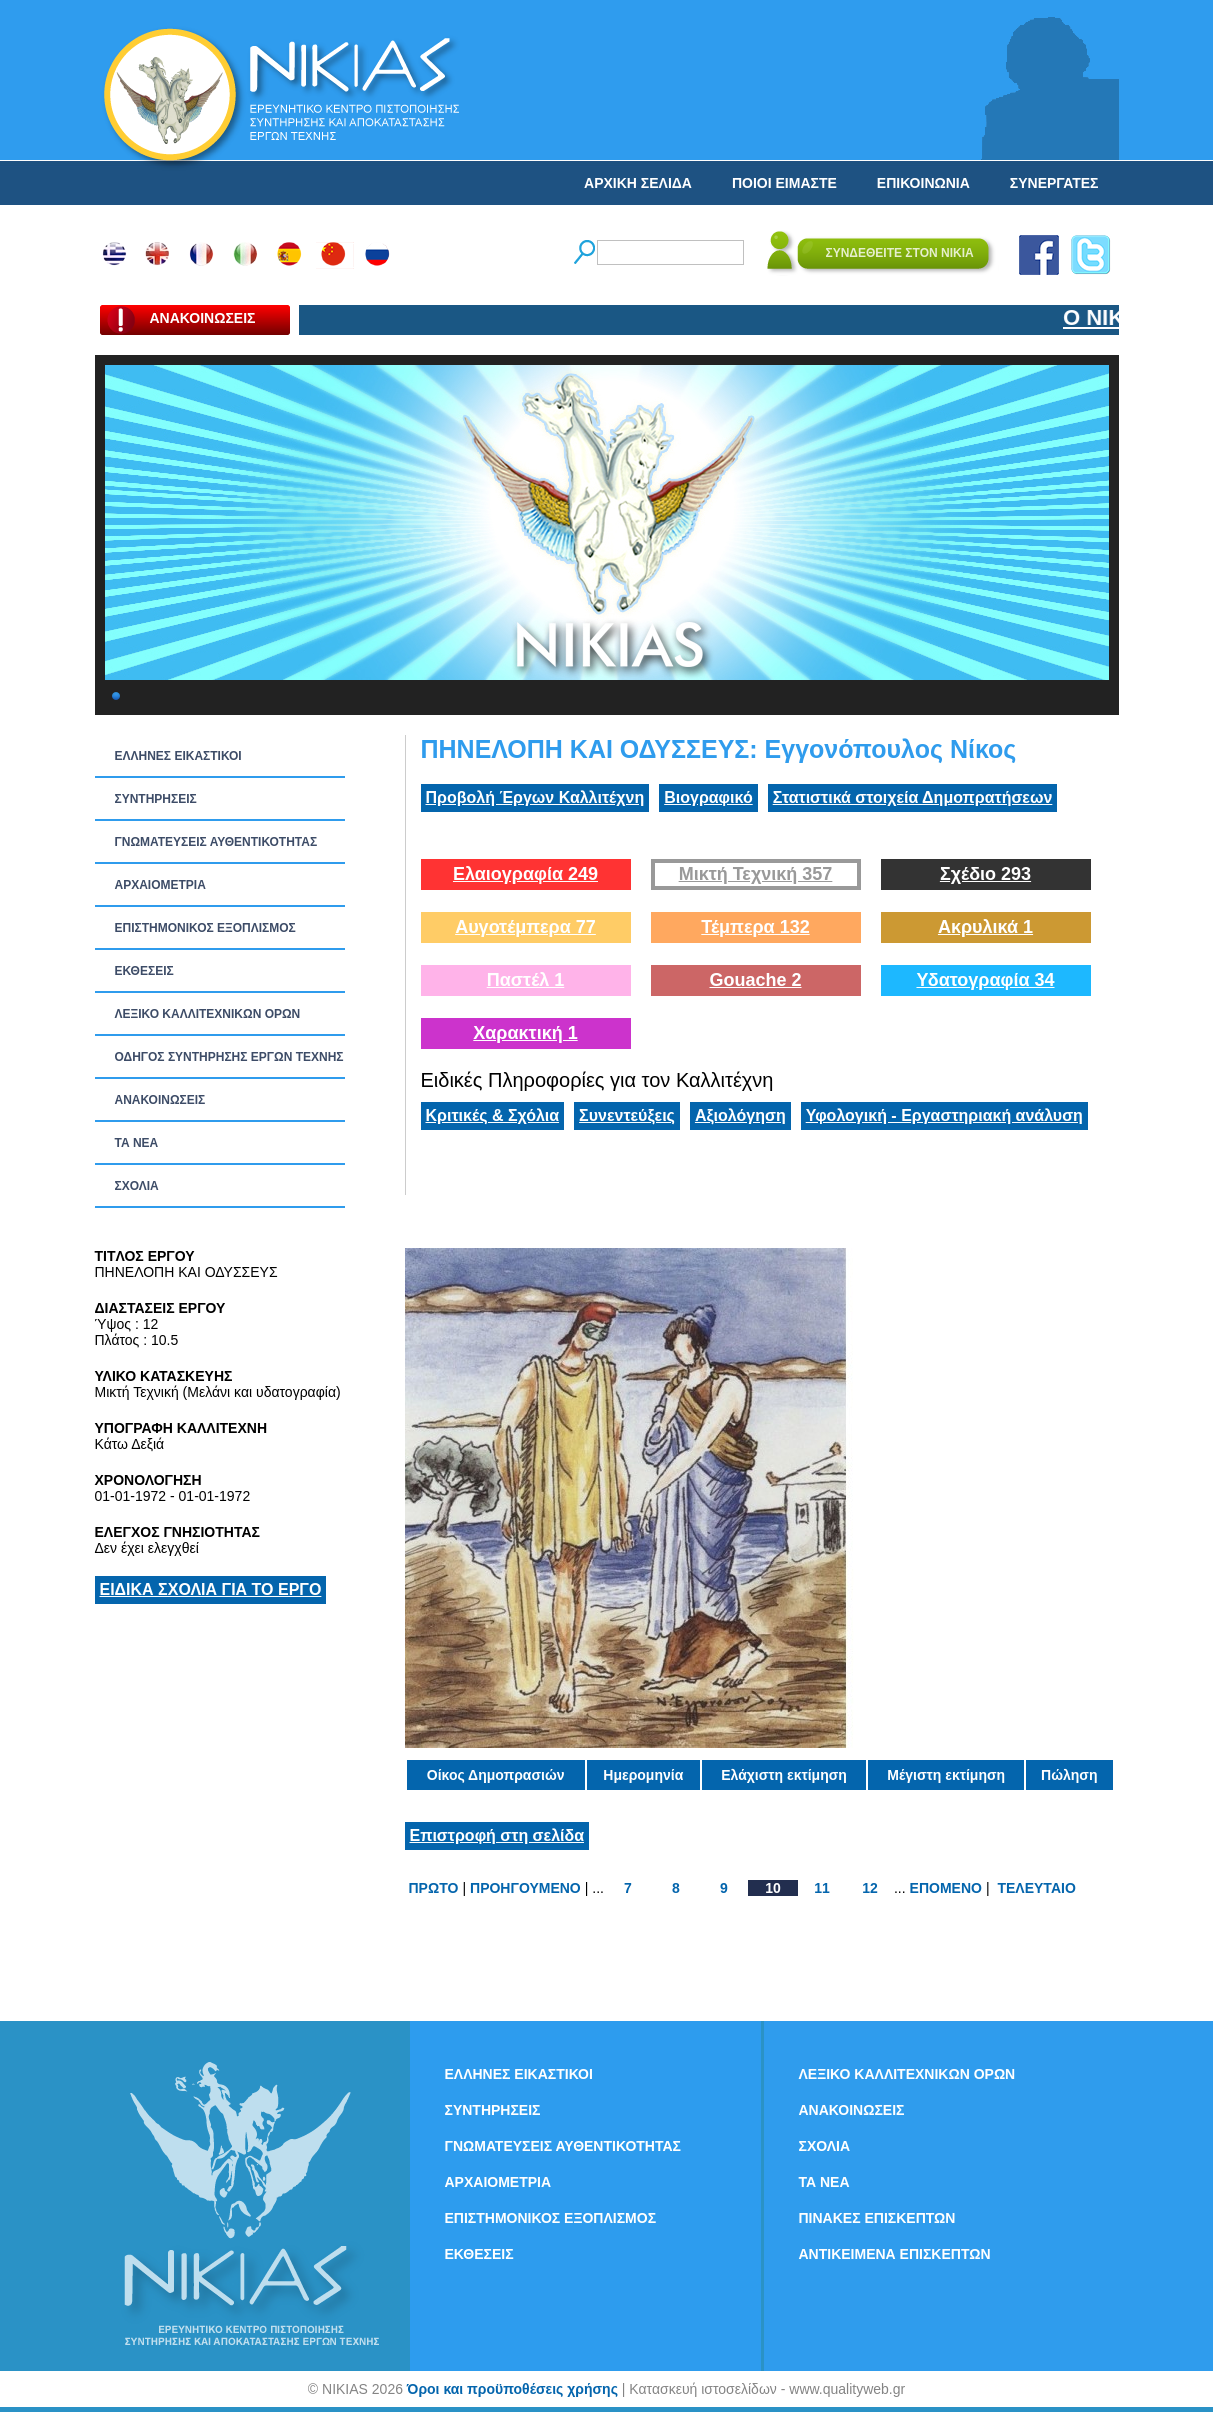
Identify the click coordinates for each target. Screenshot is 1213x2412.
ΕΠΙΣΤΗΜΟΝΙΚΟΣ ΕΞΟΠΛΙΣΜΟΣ (205, 928)
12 (870, 1888)
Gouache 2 (755, 980)
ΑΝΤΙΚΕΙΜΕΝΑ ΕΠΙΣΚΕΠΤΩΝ (895, 2254)
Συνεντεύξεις (627, 1115)
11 (822, 1888)
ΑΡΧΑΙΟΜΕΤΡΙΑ (160, 885)
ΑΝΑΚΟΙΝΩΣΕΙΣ (160, 1100)
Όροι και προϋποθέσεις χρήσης (512, 2389)
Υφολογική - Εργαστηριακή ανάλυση (944, 1115)
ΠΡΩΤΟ (434, 1888)
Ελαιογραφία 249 (525, 874)
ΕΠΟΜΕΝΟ (946, 1888)
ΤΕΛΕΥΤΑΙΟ (1036, 1888)
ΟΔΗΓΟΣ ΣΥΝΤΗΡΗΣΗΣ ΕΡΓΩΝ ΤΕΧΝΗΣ (229, 1057)
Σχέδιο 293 (985, 874)
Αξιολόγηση (740, 1115)
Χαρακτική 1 (525, 1033)
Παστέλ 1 (526, 980)
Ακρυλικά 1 (985, 927)
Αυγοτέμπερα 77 (525, 927)
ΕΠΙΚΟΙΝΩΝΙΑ (923, 183)
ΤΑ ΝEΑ (137, 1143)
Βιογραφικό (708, 797)
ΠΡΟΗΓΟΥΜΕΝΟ (525, 1888)
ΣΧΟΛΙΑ (137, 1186)
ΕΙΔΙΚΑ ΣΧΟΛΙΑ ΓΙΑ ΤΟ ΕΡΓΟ (211, 1589)
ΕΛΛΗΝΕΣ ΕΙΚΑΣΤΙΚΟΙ (178, 756)
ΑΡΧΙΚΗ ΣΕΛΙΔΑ (638, 183)
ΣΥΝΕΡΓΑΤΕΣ (1054, 183)
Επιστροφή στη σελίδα (497, 1835)
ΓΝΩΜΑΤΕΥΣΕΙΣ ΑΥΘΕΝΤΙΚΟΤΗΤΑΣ (216, 842)
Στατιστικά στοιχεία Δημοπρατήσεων (913, 797)
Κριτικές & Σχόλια (493, 1115)
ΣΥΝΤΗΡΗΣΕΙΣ (156, 799)
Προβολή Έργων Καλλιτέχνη (535, 797)
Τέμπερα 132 (755, 927)
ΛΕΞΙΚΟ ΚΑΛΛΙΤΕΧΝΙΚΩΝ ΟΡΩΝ (208, 1014)
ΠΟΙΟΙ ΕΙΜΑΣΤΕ (784, 183)
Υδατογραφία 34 (985, 980)
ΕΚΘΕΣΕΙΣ (144, 971)
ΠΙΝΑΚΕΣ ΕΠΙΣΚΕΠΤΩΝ (877, 2218)
